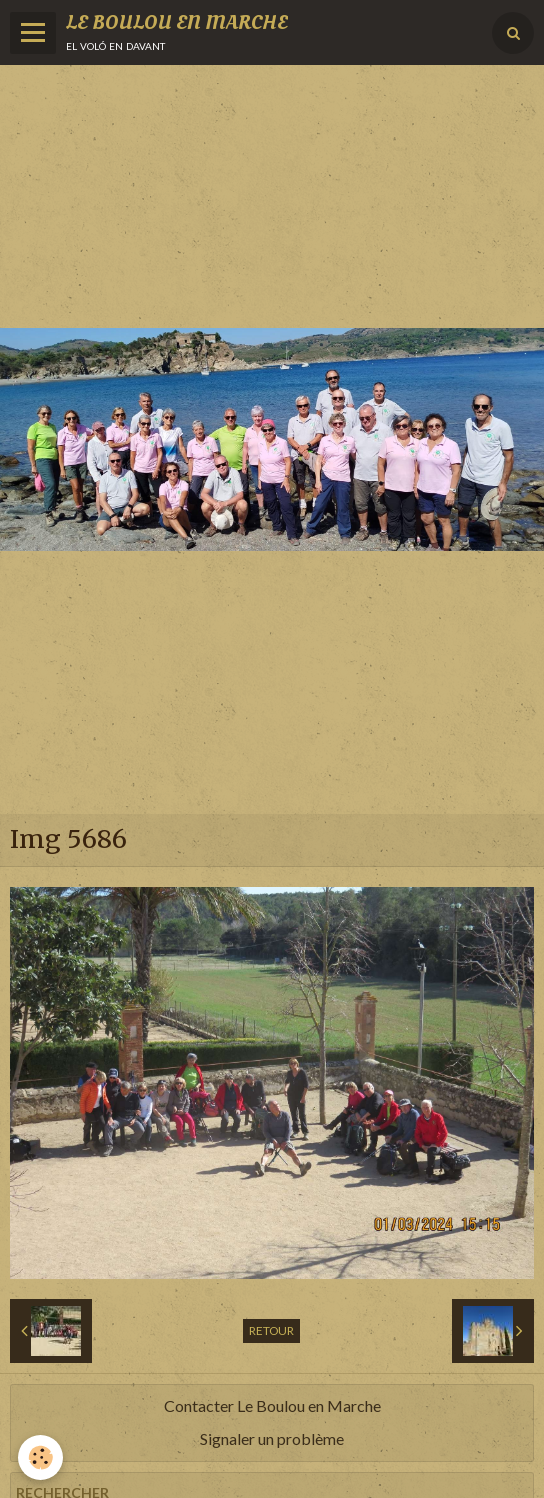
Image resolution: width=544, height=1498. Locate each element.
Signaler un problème (272, 1438)
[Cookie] (40, 1457)
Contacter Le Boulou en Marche (272, 1405)
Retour (271, 1330)
